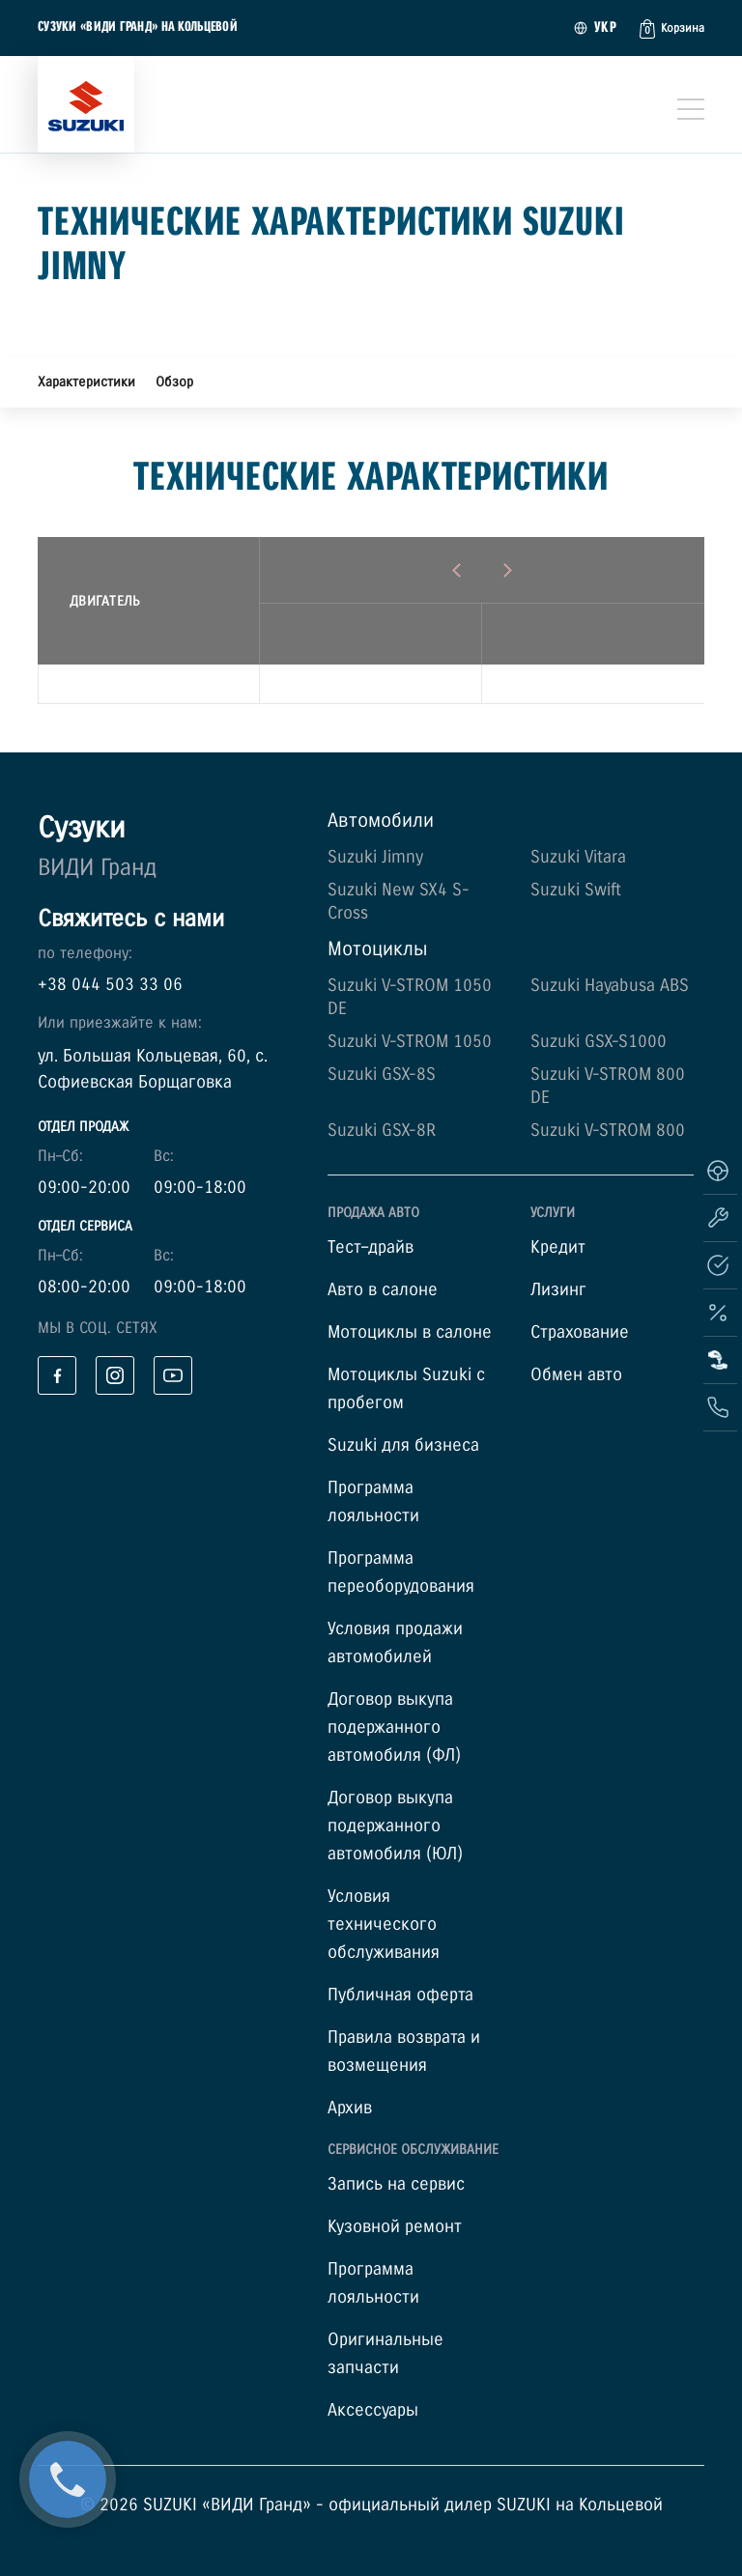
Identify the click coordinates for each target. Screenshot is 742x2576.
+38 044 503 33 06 (110, 985)
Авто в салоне (383, 1290)
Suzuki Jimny (375, 857)
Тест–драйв (371, 1247)
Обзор (174, 382)
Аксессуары (373, 2410)
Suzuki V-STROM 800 (607, 1130)
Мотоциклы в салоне (410, 1332)
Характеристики (86, 382)
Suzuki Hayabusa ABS (609, 986)
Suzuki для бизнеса (403, 1445)
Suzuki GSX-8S (382, 1074)
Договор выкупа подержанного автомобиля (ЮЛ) (395, 1826)
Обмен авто (576, 1375)
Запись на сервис (396, 2184)
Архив (350, 2108)
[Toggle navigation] (690, 109)
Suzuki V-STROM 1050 (410, 1042)
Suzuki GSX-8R (382, 1130)
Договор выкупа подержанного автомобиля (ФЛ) (394, 1727)
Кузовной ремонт (395, 2227)
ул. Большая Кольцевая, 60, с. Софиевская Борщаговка (153, 1069)
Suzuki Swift (575, 890)
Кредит (557, 1247)
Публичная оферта (400, 1995)
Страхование (579, 1332)
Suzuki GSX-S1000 (598, 1042)
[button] (672, 29)
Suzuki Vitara (578, 857)
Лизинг (558, 1290)
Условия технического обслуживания (384, 1924)
